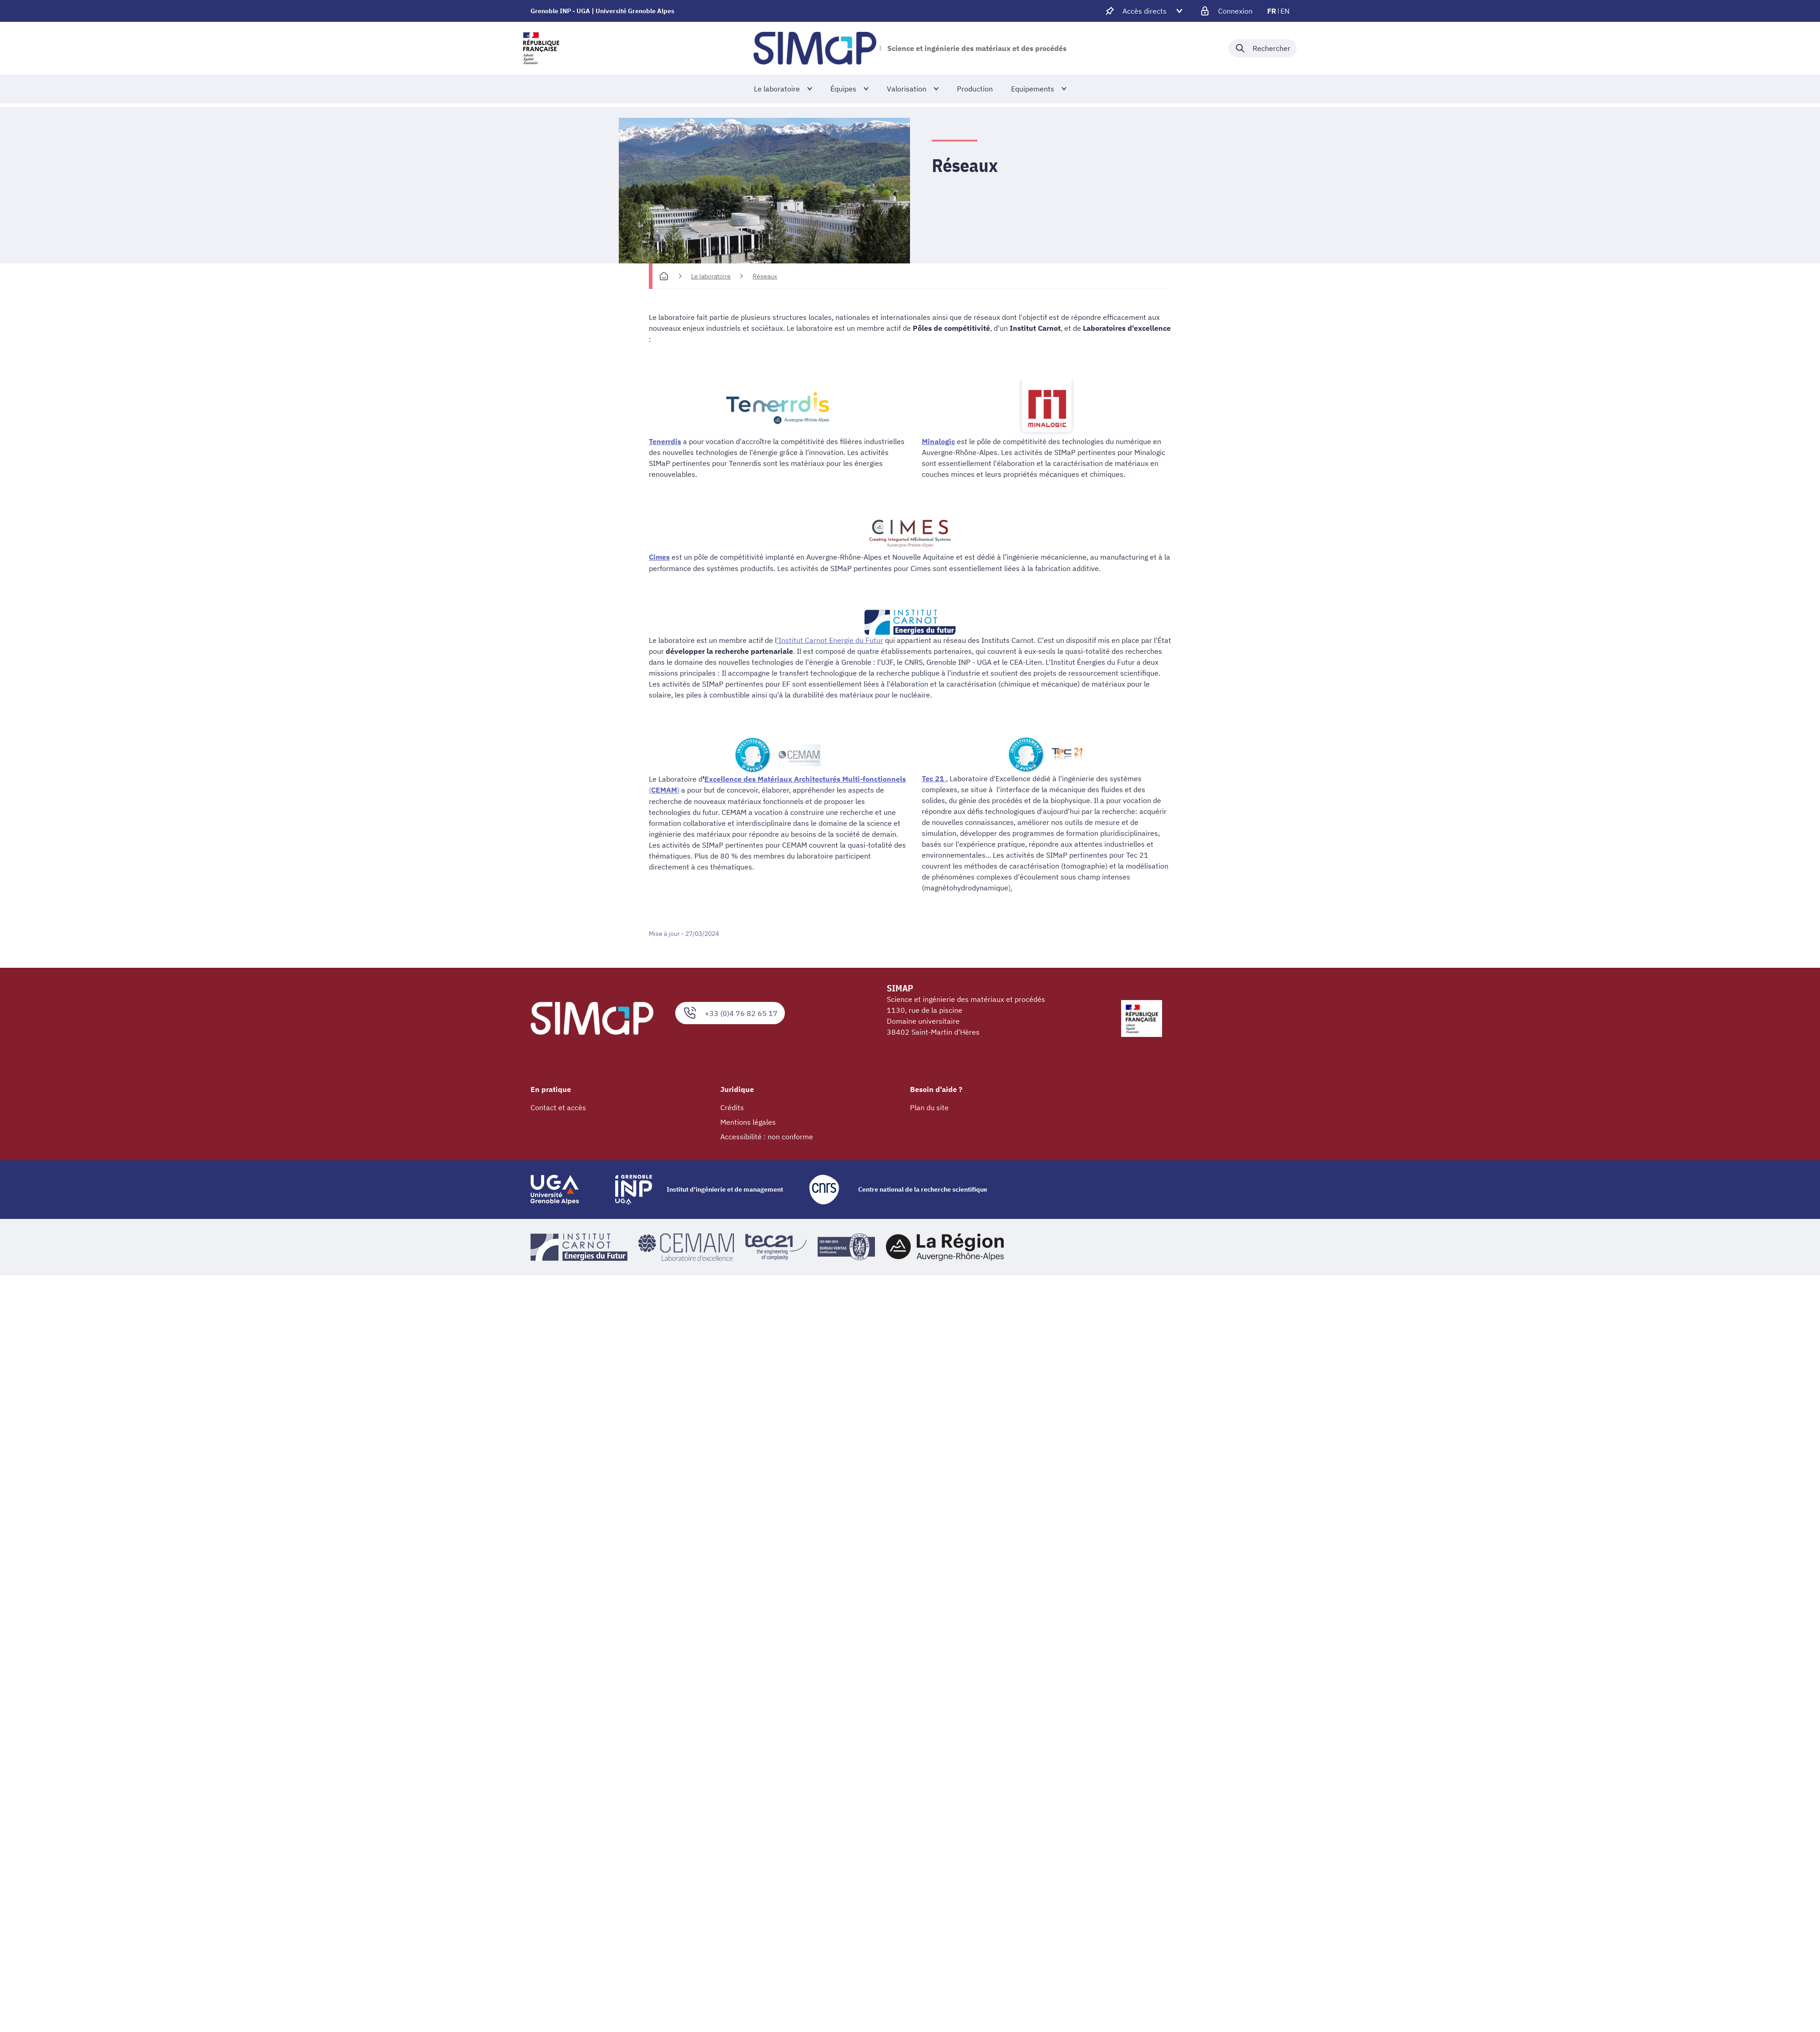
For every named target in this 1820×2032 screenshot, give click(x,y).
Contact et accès (558, 1107)
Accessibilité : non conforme (766, 1136)
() (664, 789)
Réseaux (765, 276)
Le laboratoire (711, 276)
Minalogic (938, 441)
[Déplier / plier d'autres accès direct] (1144, 10)
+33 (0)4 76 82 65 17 (730, 1012)
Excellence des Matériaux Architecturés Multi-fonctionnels (805, 778)
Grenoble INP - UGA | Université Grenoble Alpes (602, 11)
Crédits (732, 1107)
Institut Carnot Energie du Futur (831, 639)
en (1284, 10)
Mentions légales (748, 1121)
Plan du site (929, 1107)
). (1010, 887)
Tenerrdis (665, 441)
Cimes (659, 556)
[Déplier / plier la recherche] (1262, 48)
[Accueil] (663, 276)
